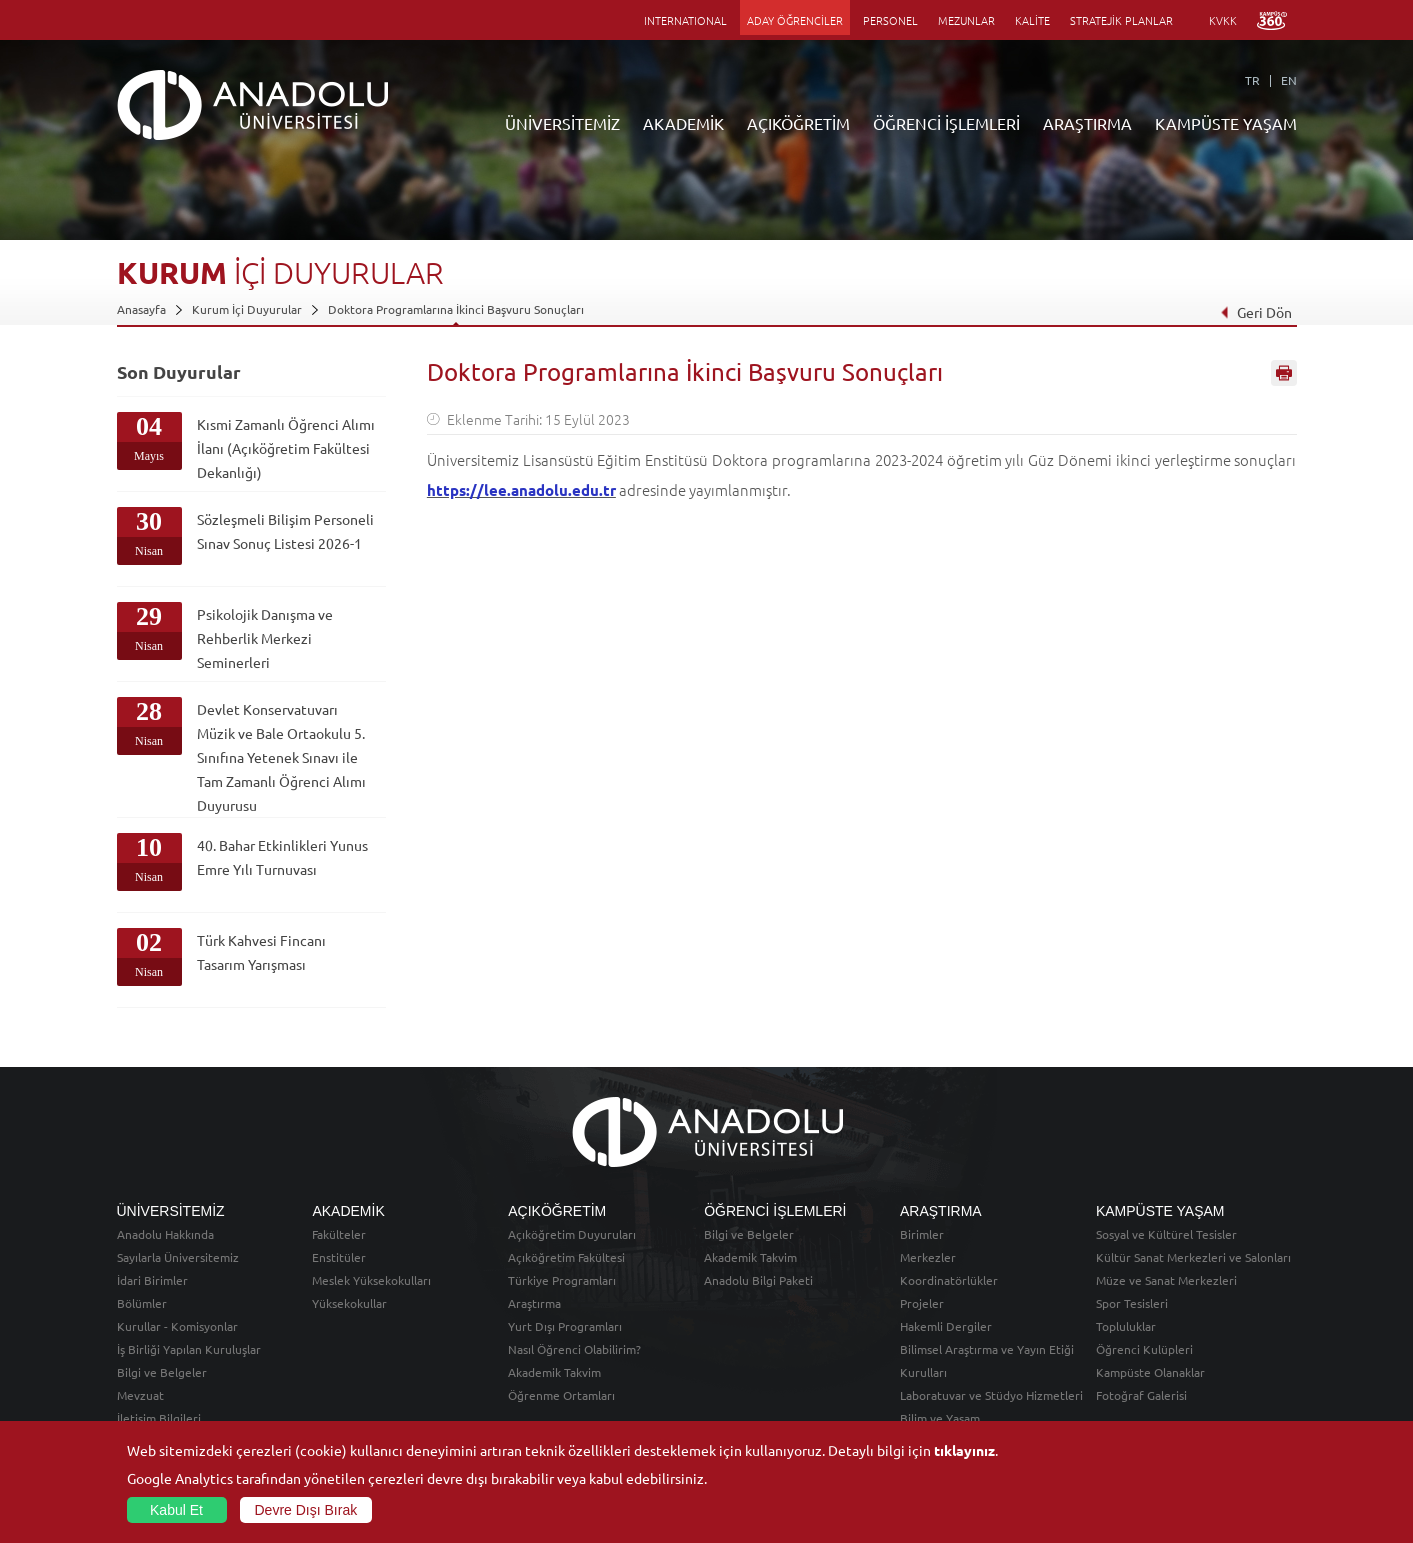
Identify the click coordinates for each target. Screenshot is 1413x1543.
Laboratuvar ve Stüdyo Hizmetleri (991, 1395)
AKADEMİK (683, 123)
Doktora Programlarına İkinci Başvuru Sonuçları (456, 309)
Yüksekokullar (349, 1303)
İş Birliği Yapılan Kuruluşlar (189, 1349)
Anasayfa (141, 309)
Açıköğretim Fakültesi (566, 1257)
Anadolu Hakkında (165, 1234)
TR (1252, 80)
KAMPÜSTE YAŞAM (1226, 123)
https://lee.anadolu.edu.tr (521, 490)
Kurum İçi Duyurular (247, 309)
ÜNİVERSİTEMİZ (562, 123)
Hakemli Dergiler (946, 1326)
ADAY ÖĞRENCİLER (795, 20)
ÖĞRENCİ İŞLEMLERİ (946, 123)
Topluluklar (1126, 1326)
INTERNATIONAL (685, 20)
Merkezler (928, 1257)
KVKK (1223, 20)
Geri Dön (1255, 312)
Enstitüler (339, 1257)
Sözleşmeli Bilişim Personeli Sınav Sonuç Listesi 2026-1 (285, 531)
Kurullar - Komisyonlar (177, 1326)
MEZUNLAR (966, 20)
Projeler (922, 1303)
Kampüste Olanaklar (1150, 1372)
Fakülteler (339, 1234)
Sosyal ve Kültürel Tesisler (1166, 1234)
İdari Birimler (152, 1280)
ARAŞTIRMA (1087, 123)
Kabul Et (176, 1510)
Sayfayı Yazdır (1284, 373)
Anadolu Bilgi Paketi (758, 1280)
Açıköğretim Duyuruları (572, 1234)
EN (1289, 80)
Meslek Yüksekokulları (371, 1280)
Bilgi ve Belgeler (162, 1372)
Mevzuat (140, 1395)
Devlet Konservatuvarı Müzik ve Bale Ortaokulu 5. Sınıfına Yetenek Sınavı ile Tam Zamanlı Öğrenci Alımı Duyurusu (281, 757)
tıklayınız (964, 1450)
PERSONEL (890, 20)
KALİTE (1032, 20)
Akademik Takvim (554, 1372)
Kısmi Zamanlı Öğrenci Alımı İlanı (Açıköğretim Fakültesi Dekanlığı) (286, 448)
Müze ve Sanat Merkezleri (1166, 1280)
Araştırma (534, 1303)
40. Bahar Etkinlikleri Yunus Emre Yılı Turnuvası (282, 857)
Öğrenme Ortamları (561, 1395)
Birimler (922, 1234)
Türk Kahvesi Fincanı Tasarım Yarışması (261, 952)
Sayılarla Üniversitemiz (178, 1257)
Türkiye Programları (562, 1280)
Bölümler (142, 1303)
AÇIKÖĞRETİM (798, 123)
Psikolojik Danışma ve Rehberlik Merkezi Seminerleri (265, 638)
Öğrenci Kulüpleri (1144, 1349)
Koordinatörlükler (949, 1280)
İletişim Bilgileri (159, 1418)
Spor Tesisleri (1132, 1303)
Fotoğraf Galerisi (1141, 1395)
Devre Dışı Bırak (306, 1510)
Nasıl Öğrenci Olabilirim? (574, 1349)
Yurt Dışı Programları (565, 1326)
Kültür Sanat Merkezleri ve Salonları (1193, 1257)
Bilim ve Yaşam (940, 1418)
